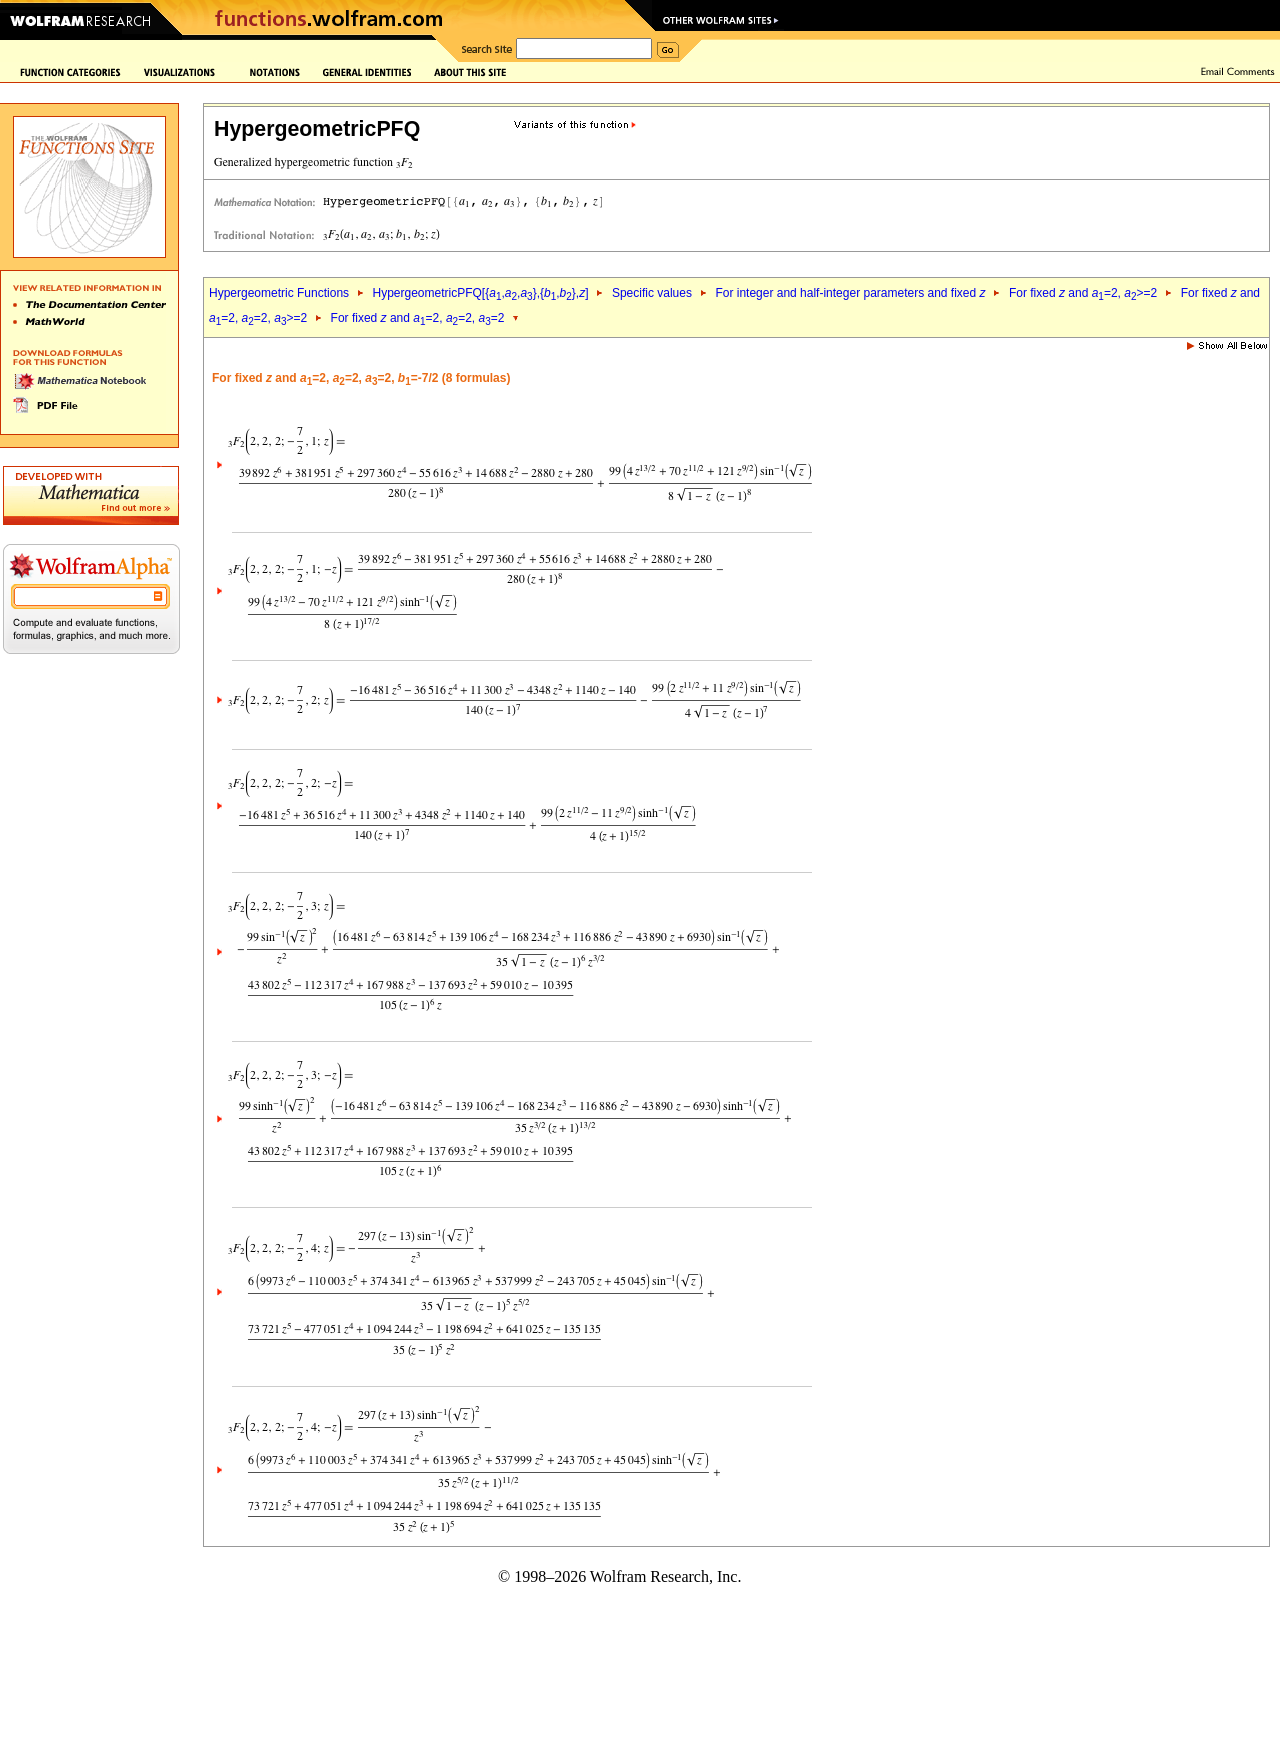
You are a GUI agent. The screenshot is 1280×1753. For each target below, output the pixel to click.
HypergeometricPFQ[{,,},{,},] (480, 293)
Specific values (652, 293)
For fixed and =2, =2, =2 (418, 318)
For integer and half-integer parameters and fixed (850, 293)
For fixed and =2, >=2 (1083, 293)
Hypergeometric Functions (279, 293)
